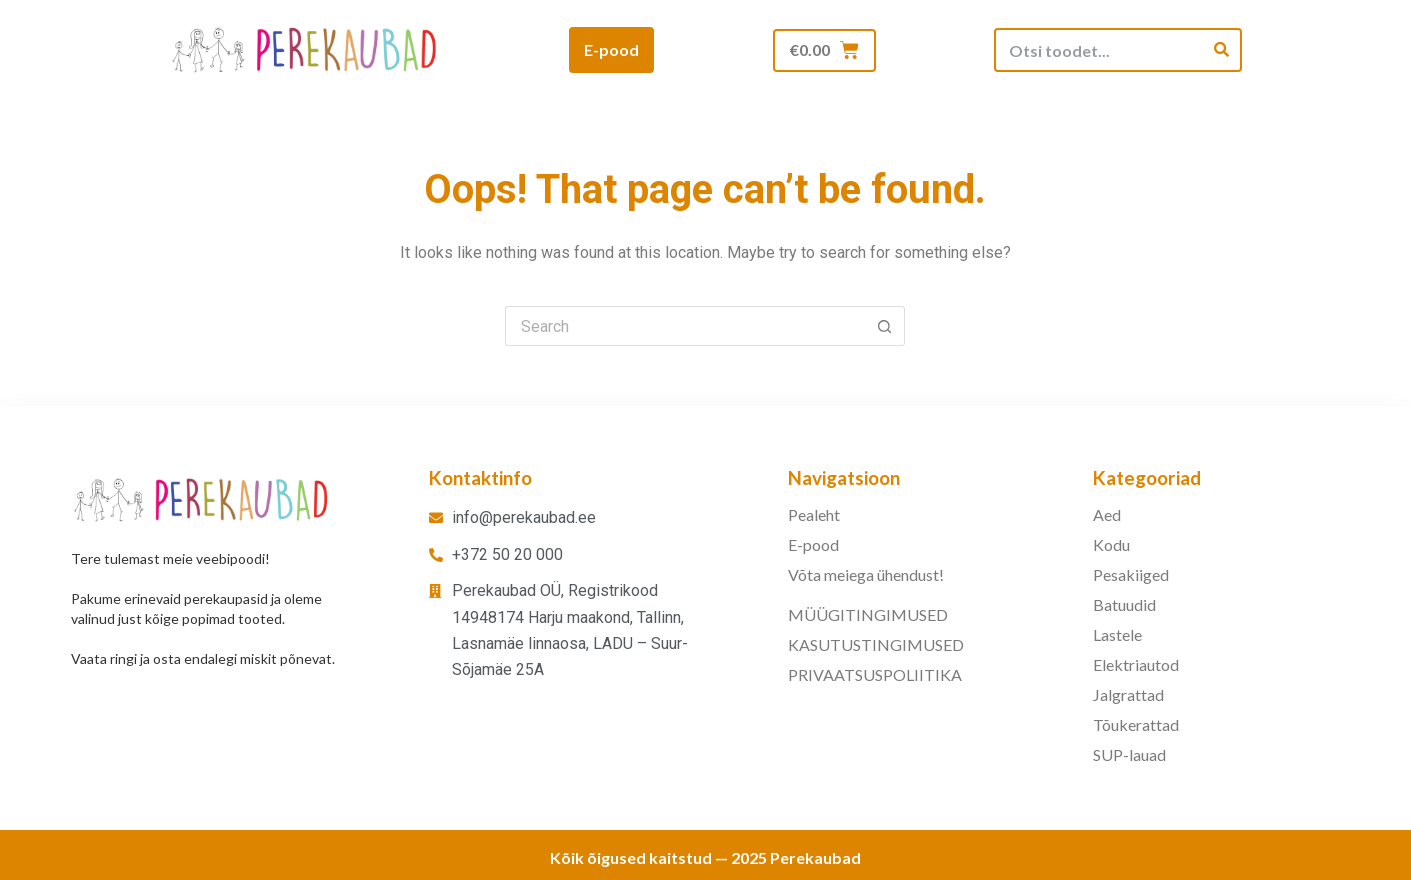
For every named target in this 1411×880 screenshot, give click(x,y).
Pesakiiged (1131, 574)
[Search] (1221, 50)
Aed (1107, 514)
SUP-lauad (1129, 754)
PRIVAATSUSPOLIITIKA (875, 674)
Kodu (1111, 544)
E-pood (813, 544)
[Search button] (885, 326)
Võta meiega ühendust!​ (866, 574)
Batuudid (1124, 604)
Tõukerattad (1136, 724)
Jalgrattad (1128, 694)
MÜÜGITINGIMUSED (868, 614)
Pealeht (814, 514)
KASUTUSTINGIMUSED (876, 644)
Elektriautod (1136, 664)
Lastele (1117, 634)
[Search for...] (685, 326)
